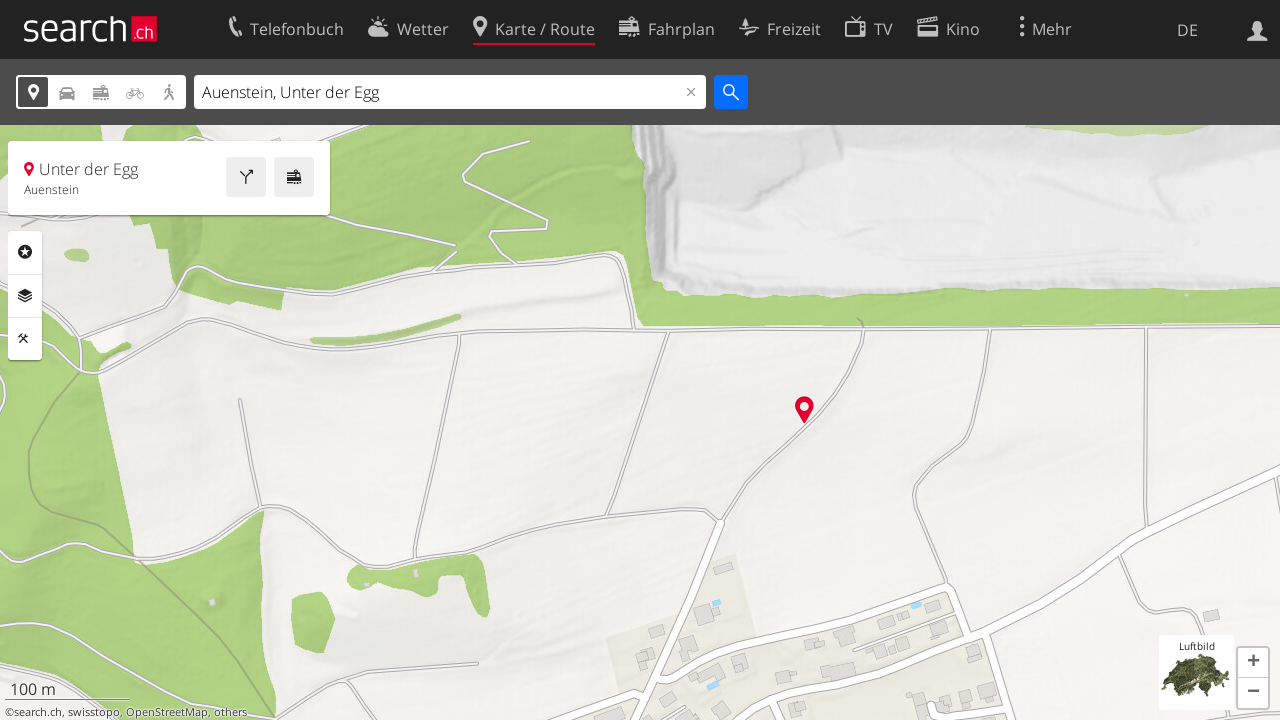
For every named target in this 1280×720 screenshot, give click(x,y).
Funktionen (25, 339)
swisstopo (94, 712)
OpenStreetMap (167, 712)
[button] (1253, 663)
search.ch (38, 712)
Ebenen (25, 296)
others (230, 712)
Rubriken (25, 252)
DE (1187, 30)
